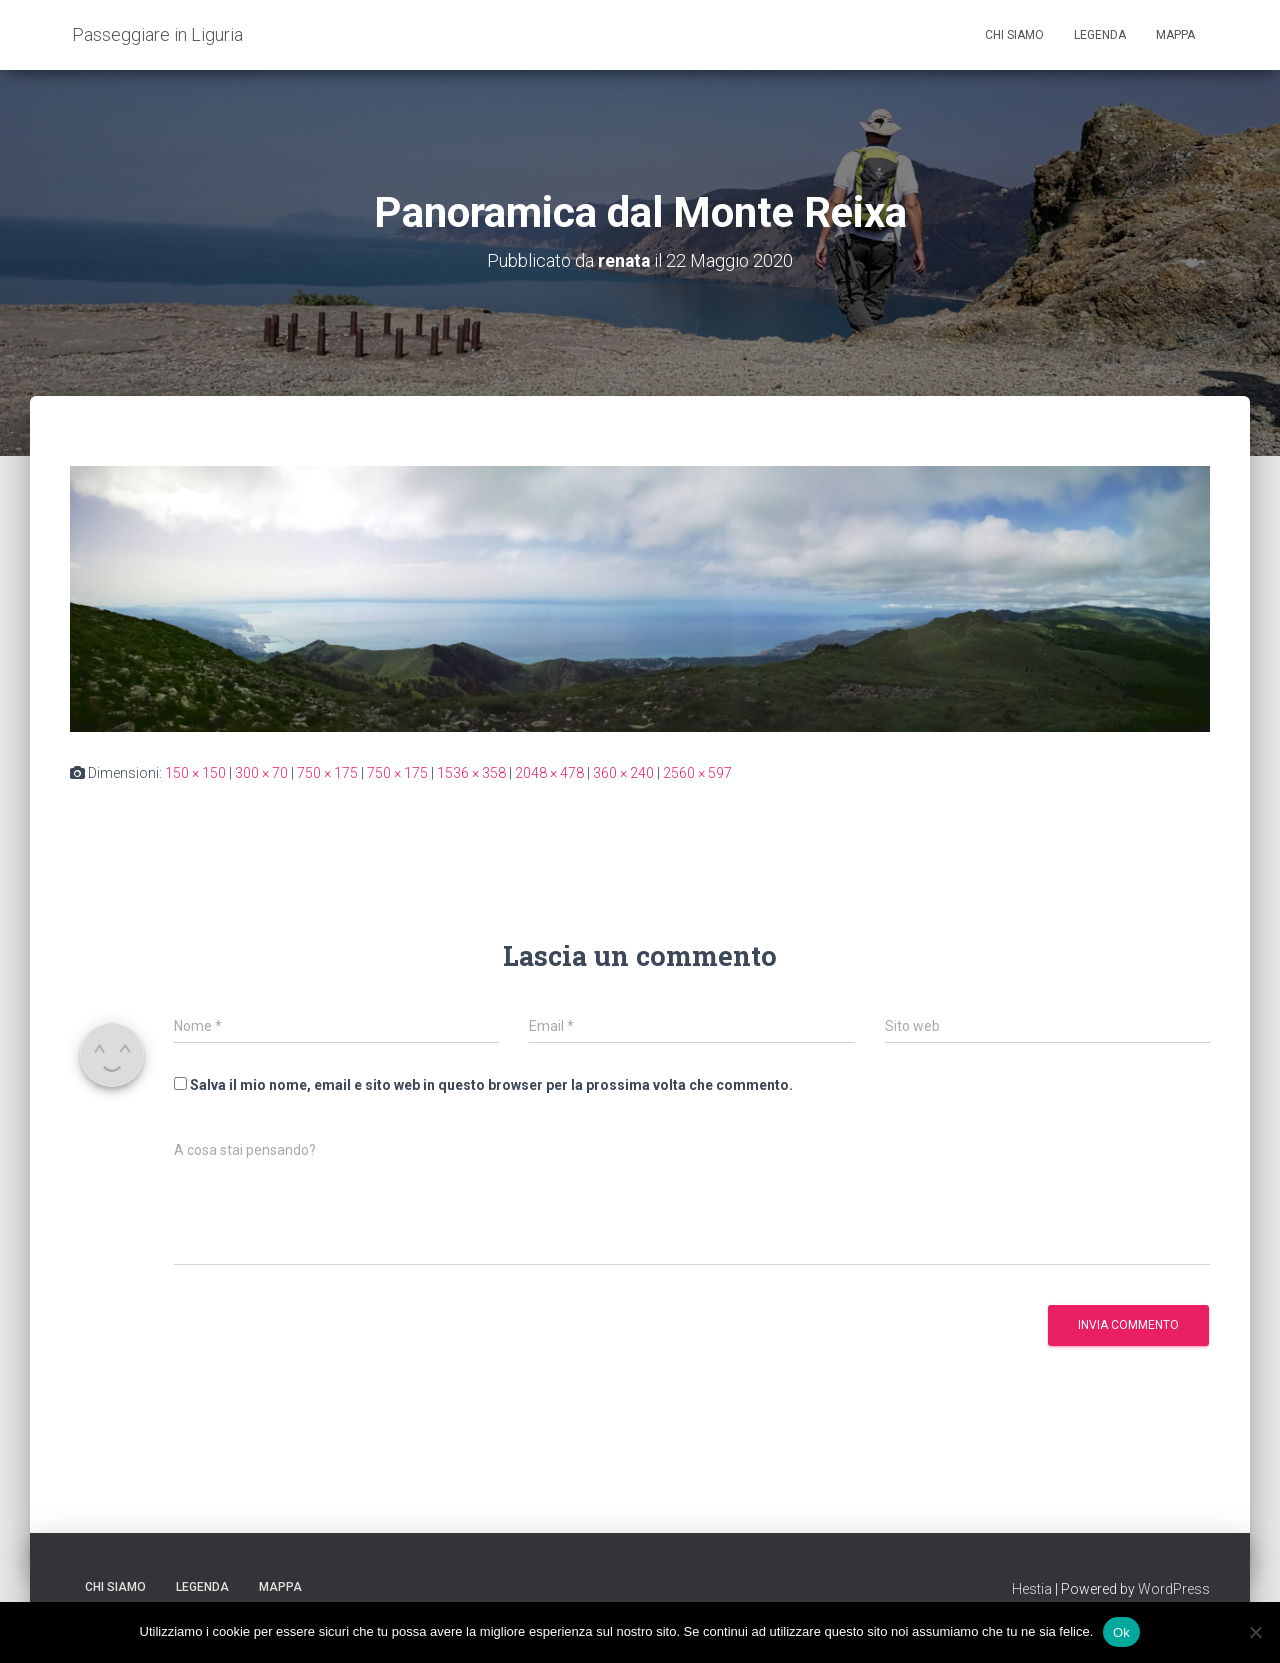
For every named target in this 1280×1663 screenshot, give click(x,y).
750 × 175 (327, 772)
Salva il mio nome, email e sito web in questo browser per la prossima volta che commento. (491, 1084)
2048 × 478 (549, 772)
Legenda (1100, 35)
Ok (1121, 1631)
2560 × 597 (697, 772)
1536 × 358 (471, 772)
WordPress (1174, 1588)
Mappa (1175, 35)
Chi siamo (1014, 35)
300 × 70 (261, 772)
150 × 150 (195, 772)
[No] (1255, 1632)
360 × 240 (623, 772)
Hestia (1032, 1588)
